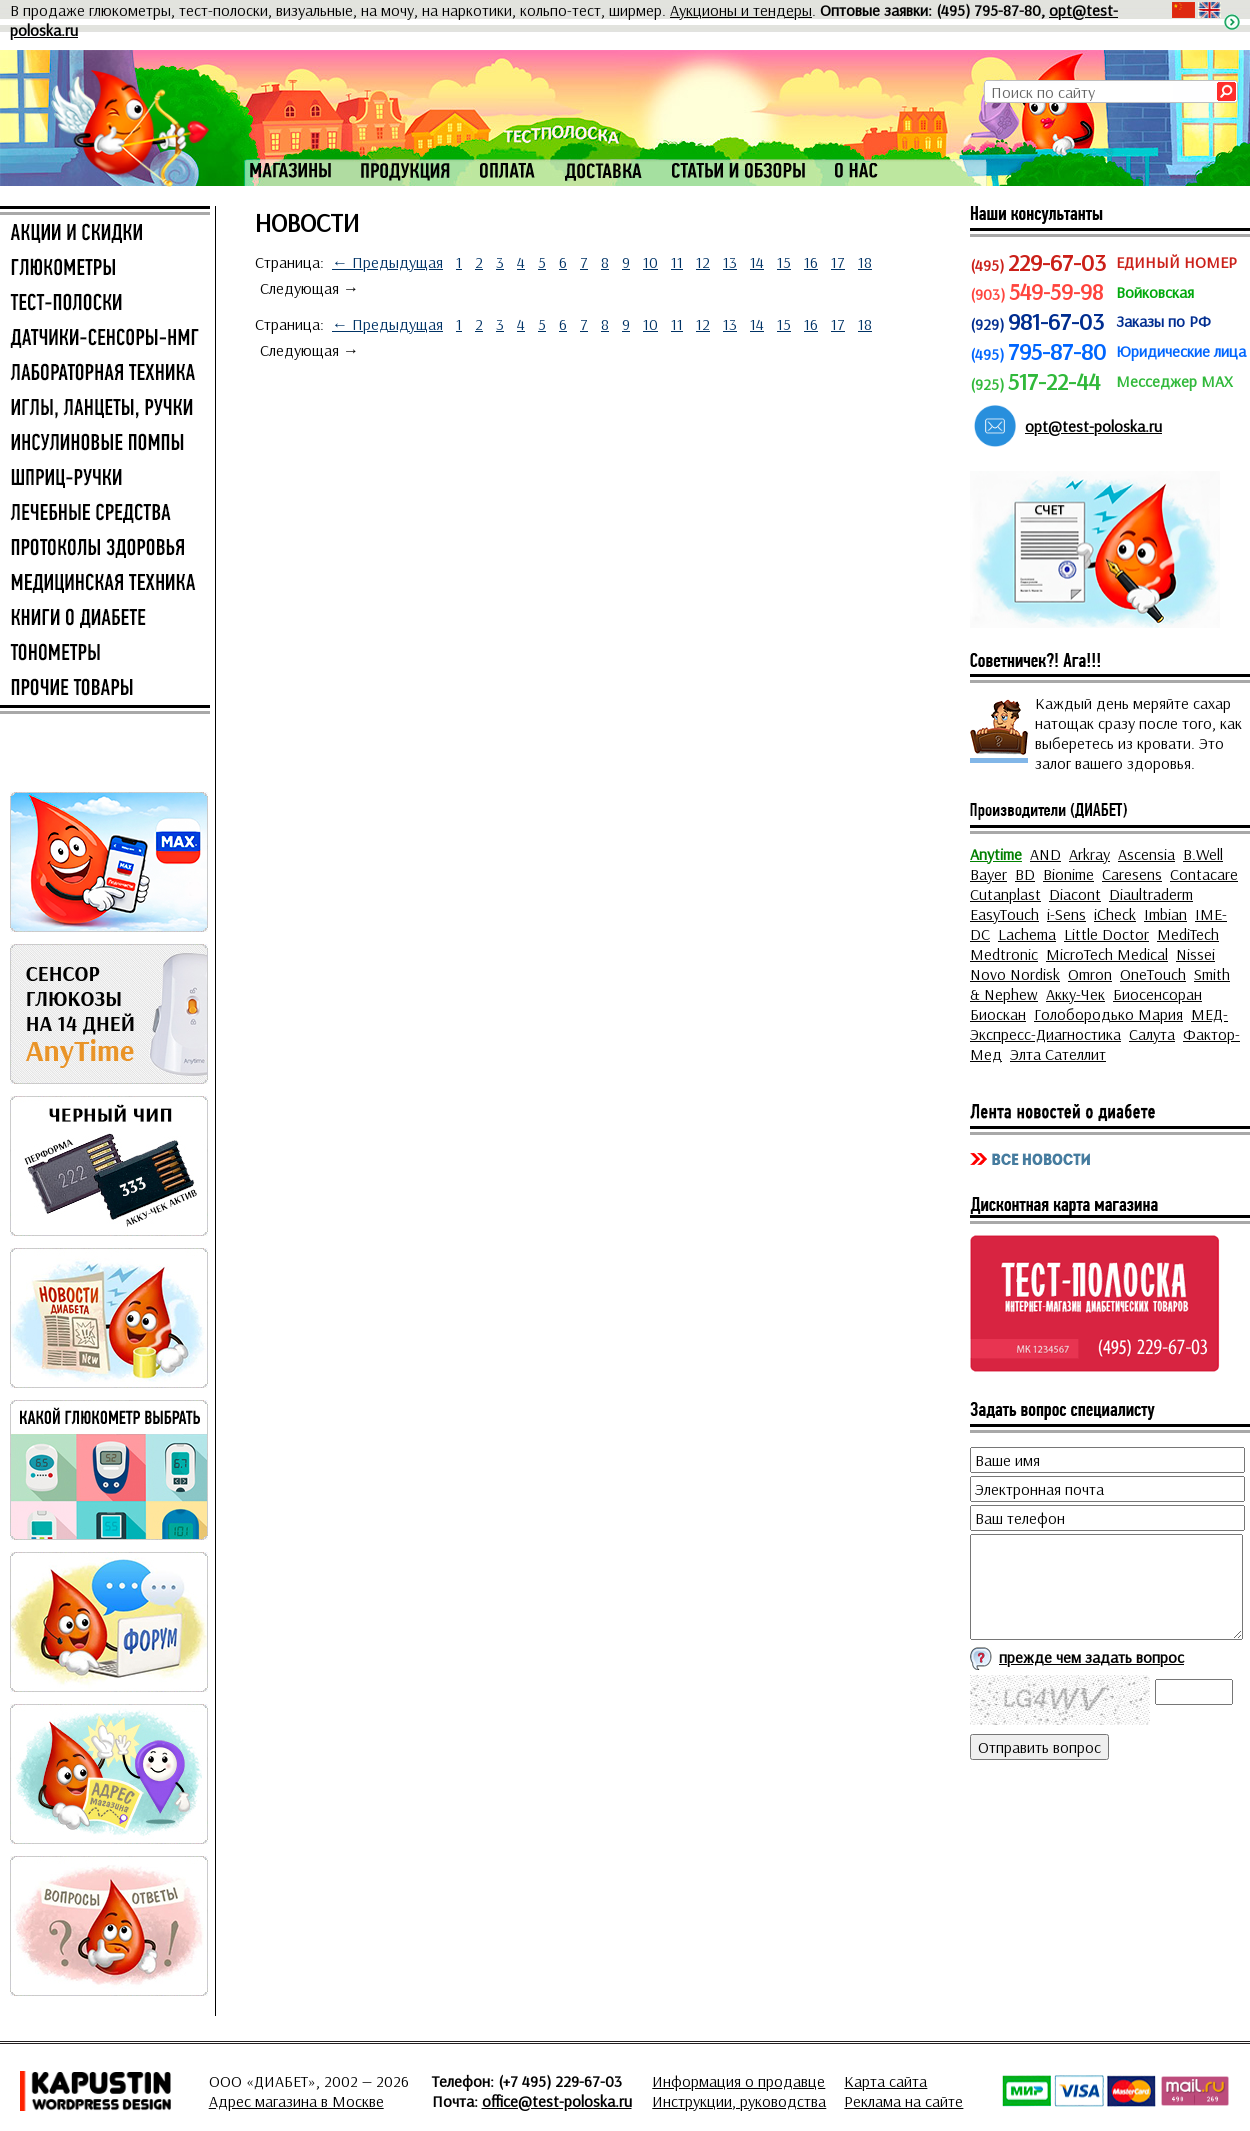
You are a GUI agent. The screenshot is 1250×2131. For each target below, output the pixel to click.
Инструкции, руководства (739, 2101)
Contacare (1204, 874)
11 (677, 262)
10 (650, 262)
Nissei (1195, 954)
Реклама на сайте (903, 2101)
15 (784, 262)
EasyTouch (1004, 914)
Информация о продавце (738, 2081)
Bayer (988, 874)
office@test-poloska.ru (557, 2101)
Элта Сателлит (1058, 1054)
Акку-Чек (1075, 994)
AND (1045, 854)
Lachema (1027, 934)
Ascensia (1146, 854)
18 (865, 262)
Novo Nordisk (1015, 974)
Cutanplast (1005, 894)
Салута (1152, 1034)
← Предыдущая (387, 262)
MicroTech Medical (1107, 954)
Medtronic (1004, 954)
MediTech (1188, 934)
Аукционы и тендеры (741, 10)
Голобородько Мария (1108, 1014)
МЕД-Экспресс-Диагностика (1099, 1024)
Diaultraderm (1151, 894)
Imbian (1165, 914)
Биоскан (998, 1014)
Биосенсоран (1157, 994)
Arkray (1089, 854)
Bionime (1068, 874)
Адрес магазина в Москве (296, 2101)
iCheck (1115, 914)
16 (811, 262)
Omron (1090, 974)
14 (757, 262)
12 (703, 262)
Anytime (996, 854)
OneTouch (1153, 974)
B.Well (1203, 854)
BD (1025, 874)
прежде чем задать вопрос (1091, 1657)
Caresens (1132, 874)
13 (730, 262)
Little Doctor (1106, 934)
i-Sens (1066, 914)
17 (838, 262)
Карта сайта (885, 2081)
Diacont (1075, 894)
